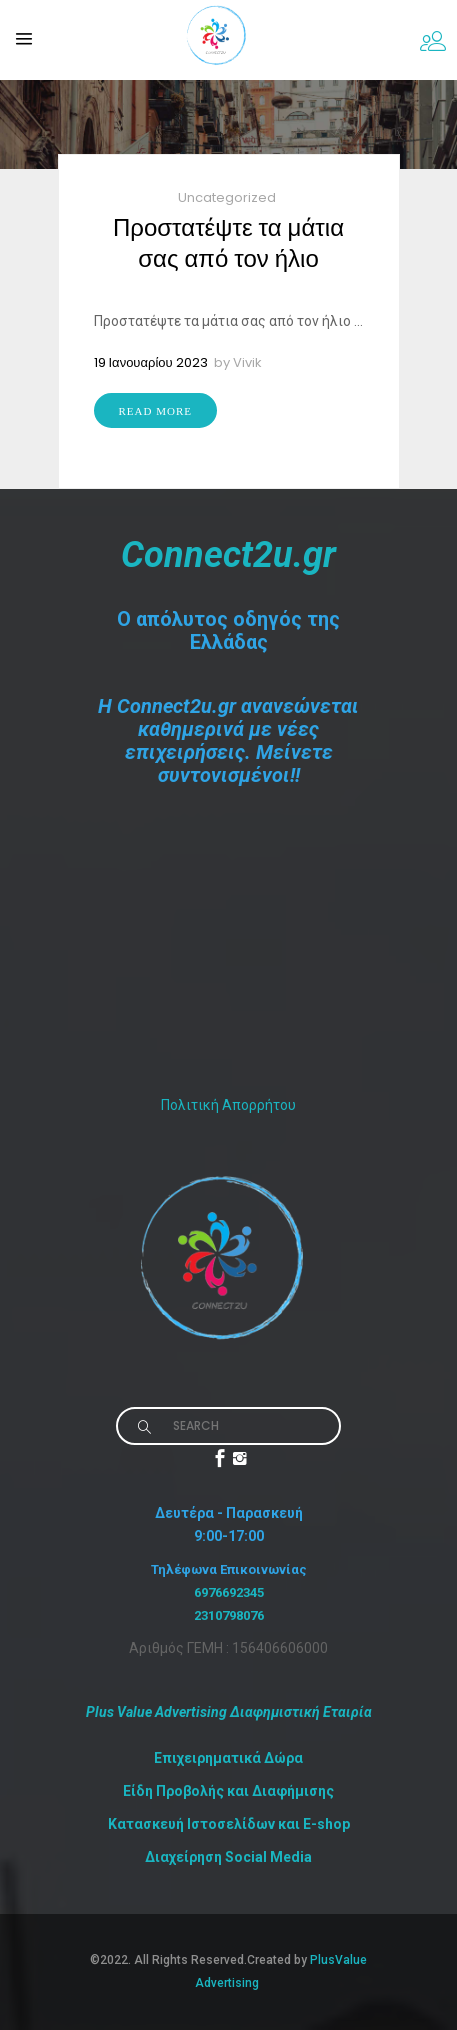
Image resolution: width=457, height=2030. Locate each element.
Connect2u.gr (228, 555)
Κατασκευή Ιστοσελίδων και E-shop (229, 1824)
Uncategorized (227, 197)
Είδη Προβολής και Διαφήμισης (228, 1791)
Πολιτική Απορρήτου (228, 1105)
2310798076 (229, 1615)
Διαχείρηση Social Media (228, 1857)
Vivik (247, 362)
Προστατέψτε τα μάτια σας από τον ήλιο (228, 243)
